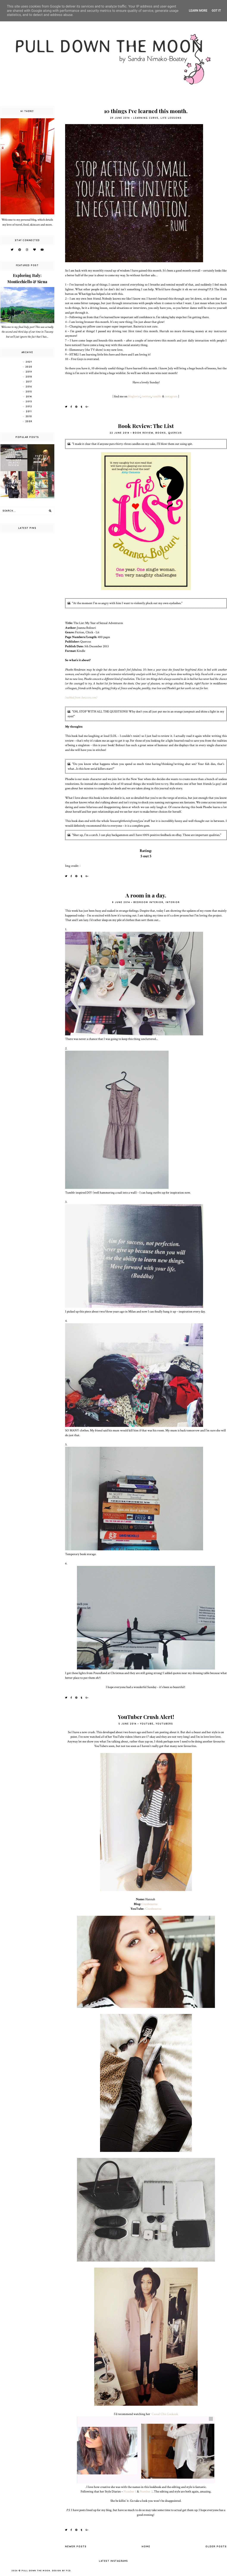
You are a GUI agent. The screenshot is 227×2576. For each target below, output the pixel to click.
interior (173, 902)
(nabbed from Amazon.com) (81, 697)
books (160, 432)
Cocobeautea (149, 1904)
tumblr (156, 396)
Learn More (198, 10)
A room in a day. (145, 895)
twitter (146, 396)
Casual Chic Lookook (165, 2414)
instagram (171, 396)
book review (143, 432)
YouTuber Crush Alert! (146, 1716)
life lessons (171, 118)
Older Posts (216, 2546)
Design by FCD (61, 2570)
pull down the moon (36, 2570)
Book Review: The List (146, 425)
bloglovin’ (134, 396)
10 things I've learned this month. (146, 110)
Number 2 (146, 2491)
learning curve (145, 118)
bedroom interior (148, 902)
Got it (216, 10)
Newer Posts (76, 2546)
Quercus (175, 432)
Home (146, 2546)
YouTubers (164, 1723)
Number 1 (130, 2491)
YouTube (146, 1723)
